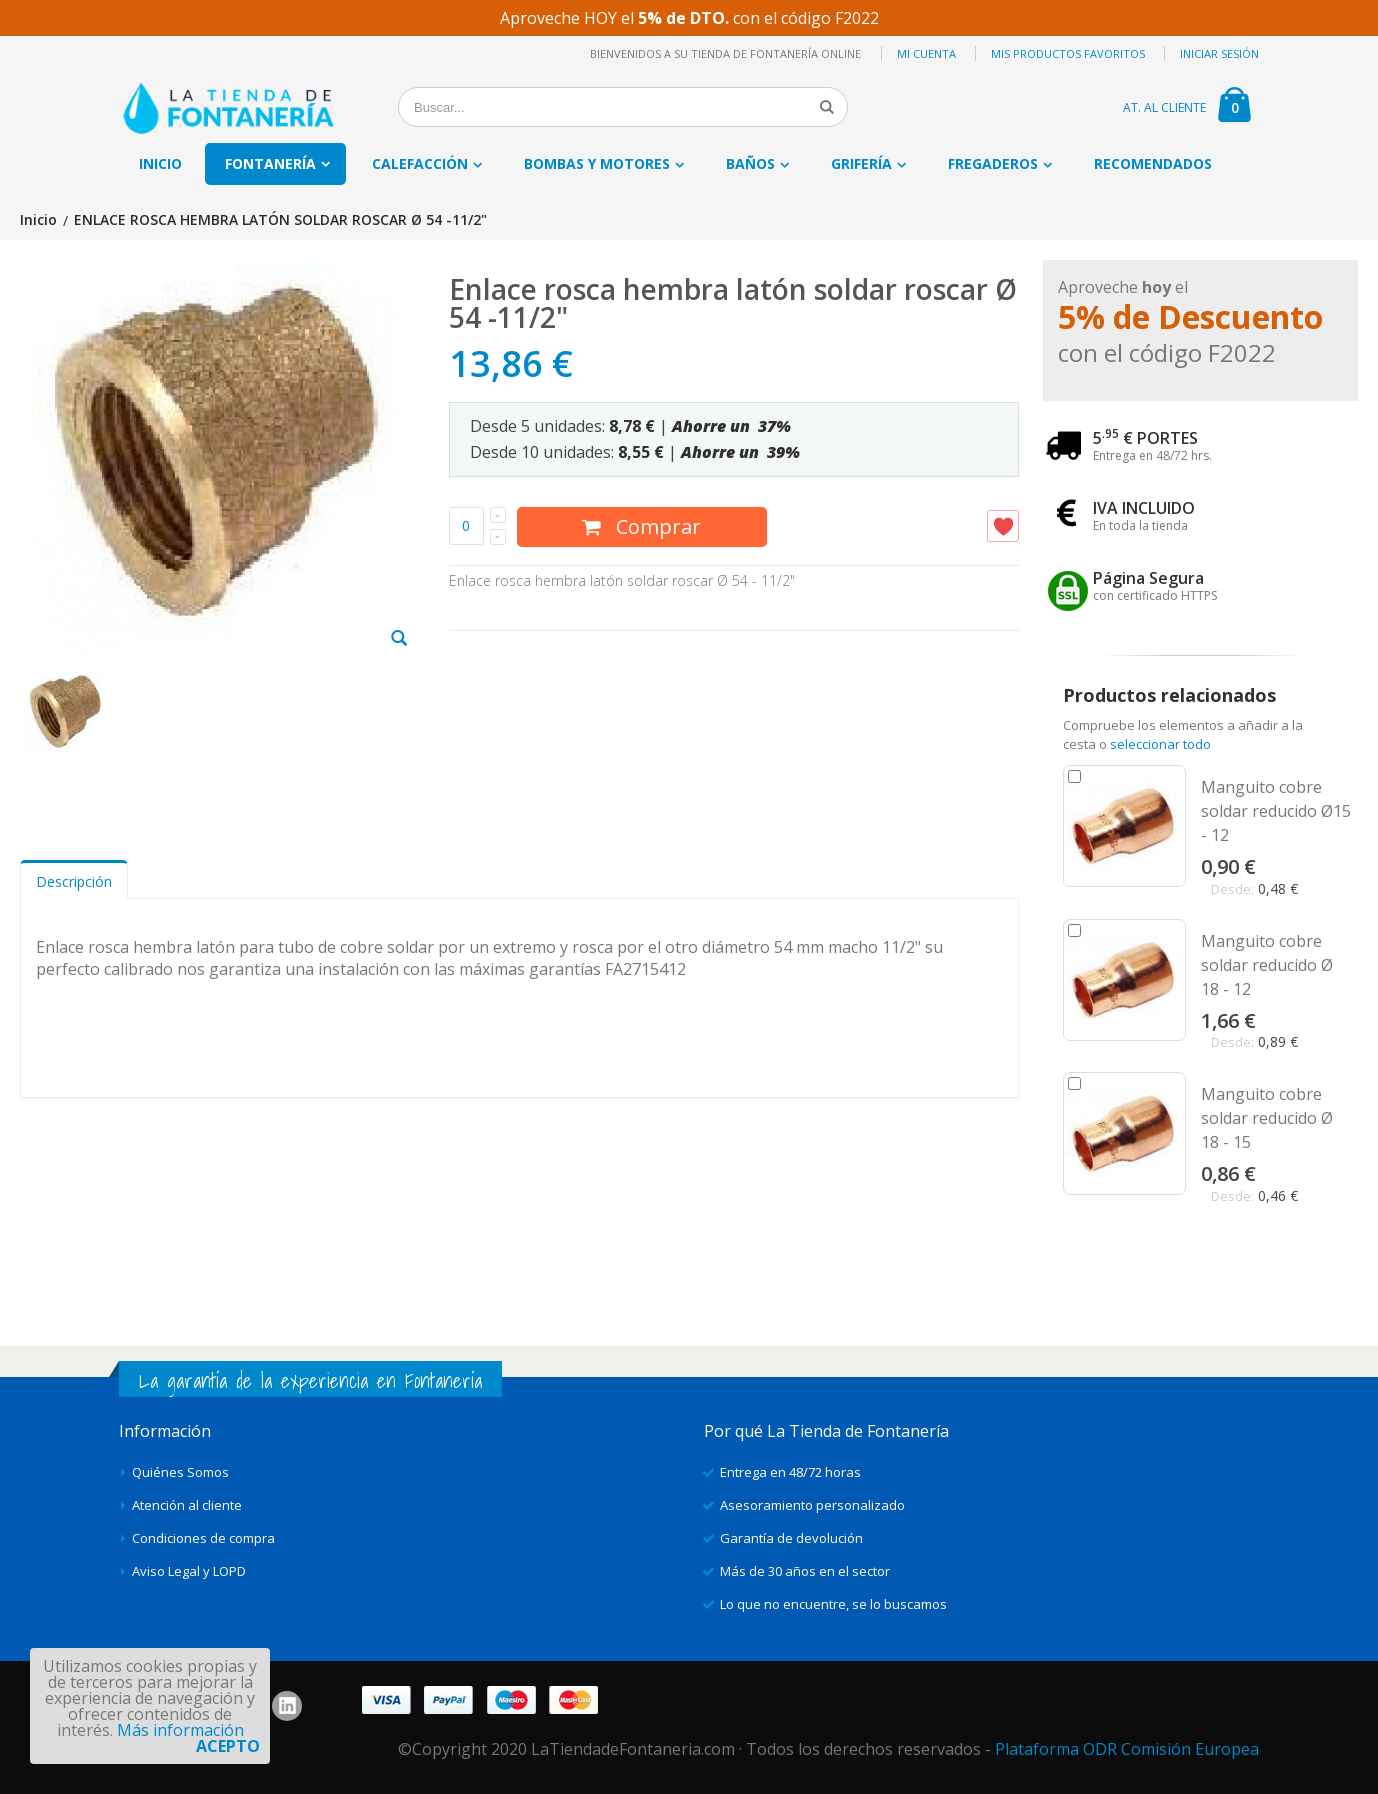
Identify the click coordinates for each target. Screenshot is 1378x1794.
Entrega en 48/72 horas (790, 1472)
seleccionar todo (1160, 744)
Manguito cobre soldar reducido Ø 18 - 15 (1267, 1118)
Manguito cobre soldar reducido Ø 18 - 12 (1267, 965)
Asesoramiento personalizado (812, 1505)
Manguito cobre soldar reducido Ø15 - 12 (1276, 811)
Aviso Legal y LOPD (189, 1571)
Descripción (74, 881)
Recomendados (1153, 163)
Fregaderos (993, 163)
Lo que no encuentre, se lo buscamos (833, 1604)
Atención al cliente (187, 1505)
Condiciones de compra (203, 1538)
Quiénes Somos (180, 1472)
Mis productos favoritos (1068, 53)
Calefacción (420, 163)
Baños (750, 163)
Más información (180, 1730)
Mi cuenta (926, 53)
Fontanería (270, 163)
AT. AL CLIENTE (1164, 107)
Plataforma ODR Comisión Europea (1127, 1749)
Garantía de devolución (791, 1538)
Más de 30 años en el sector (805, 1571)
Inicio (38, 220)
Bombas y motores (597, 163)
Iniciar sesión (1219, 53)
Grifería (861, 163)
